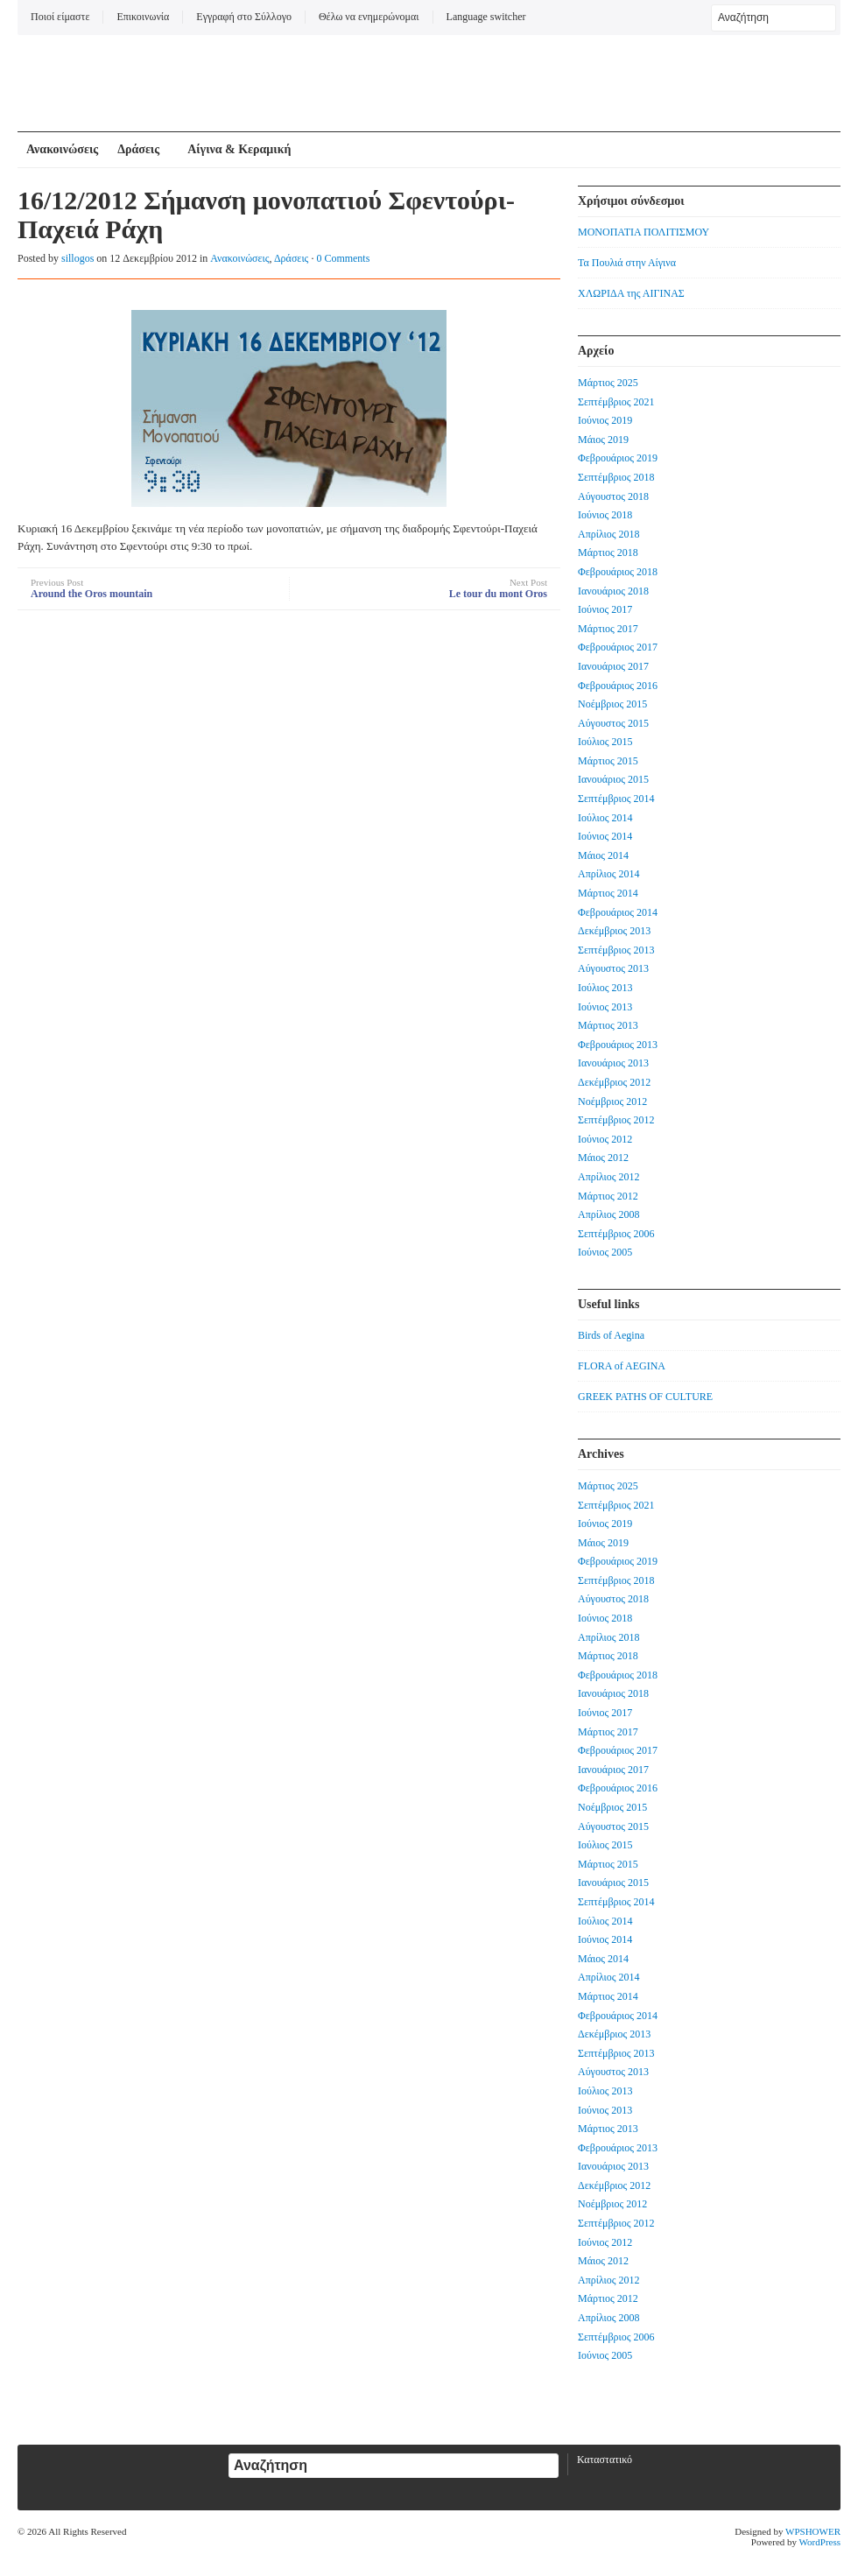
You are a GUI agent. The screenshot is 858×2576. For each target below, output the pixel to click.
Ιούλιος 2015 (605, 741)
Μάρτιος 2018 (608, 552)
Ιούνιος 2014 (605, 836)
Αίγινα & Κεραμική (239, 149)
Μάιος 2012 (603, 1157)
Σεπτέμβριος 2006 (616, 1234)
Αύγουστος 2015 (613, 723)
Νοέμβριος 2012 (612, 1101)
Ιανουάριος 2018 (613, 591)
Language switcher (486, 17)
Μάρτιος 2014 (608, 893)
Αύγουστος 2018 (613, 496)
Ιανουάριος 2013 (613, 1063)
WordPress (819, 2542)
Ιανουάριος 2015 (613, 779)
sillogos (77, 258)
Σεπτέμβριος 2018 (616, 477)
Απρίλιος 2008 (609, 1214)
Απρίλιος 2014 (609, 874)
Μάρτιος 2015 (608, 761)
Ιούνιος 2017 (605, 609)
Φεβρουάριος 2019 (618, 458)
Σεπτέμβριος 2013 (616, 950)
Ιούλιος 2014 (605, 818)
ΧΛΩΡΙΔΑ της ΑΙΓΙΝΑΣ (631, 293)
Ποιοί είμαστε (60, 17)
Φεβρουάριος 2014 (618, 912)
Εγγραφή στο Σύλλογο (244, 17)
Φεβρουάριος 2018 (618, 572)
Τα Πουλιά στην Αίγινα (627, 263)
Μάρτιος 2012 (608, 1196)
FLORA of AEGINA (621, 1366)
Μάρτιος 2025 (608, 383)
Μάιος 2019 (603, 439)
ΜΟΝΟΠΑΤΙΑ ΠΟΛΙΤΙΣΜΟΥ (643, 232)
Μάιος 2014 (603, 855)
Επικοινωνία (142, 17)
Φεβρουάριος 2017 (618, 647)
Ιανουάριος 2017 (613, 666)
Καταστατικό (604, 2459)
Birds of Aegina (611, 1335)
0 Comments (342, 258)
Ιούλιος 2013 (605, 988)
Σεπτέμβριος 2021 (616, 402)
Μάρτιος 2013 (608, 1025)
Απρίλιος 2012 (609, 1177)
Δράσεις (138, 149)
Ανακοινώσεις (62, 149)
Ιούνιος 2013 (605, 1007)
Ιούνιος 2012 (605, 1139)
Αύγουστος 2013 (613, 968)
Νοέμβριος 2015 (612, 704)
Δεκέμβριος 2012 (614, 1082)
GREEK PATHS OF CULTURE (645, 1396)
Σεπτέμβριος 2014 (616, 798)
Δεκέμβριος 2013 (614, 931)
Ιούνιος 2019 (605, 420)
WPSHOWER (812, 2531)
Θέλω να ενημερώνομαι (369, 17)
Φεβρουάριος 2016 (618, 685)
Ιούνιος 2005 (605, 1252)
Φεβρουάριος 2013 (618, 1044)
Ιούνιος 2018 (605, 515)
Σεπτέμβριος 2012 (616, 1120)
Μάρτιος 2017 (608, 629)
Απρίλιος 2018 (609, 534)
